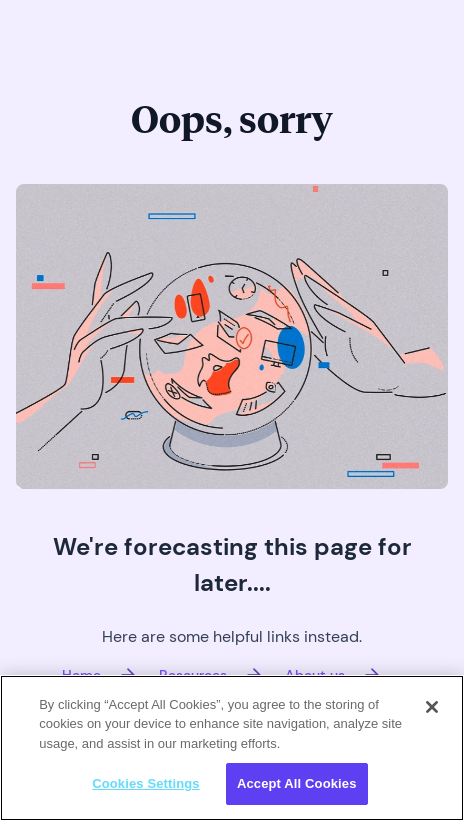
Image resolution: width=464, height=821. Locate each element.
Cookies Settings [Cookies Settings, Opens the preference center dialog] (146, 783)
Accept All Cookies (297, 783)
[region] (232, 748)
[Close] (432, 707)
